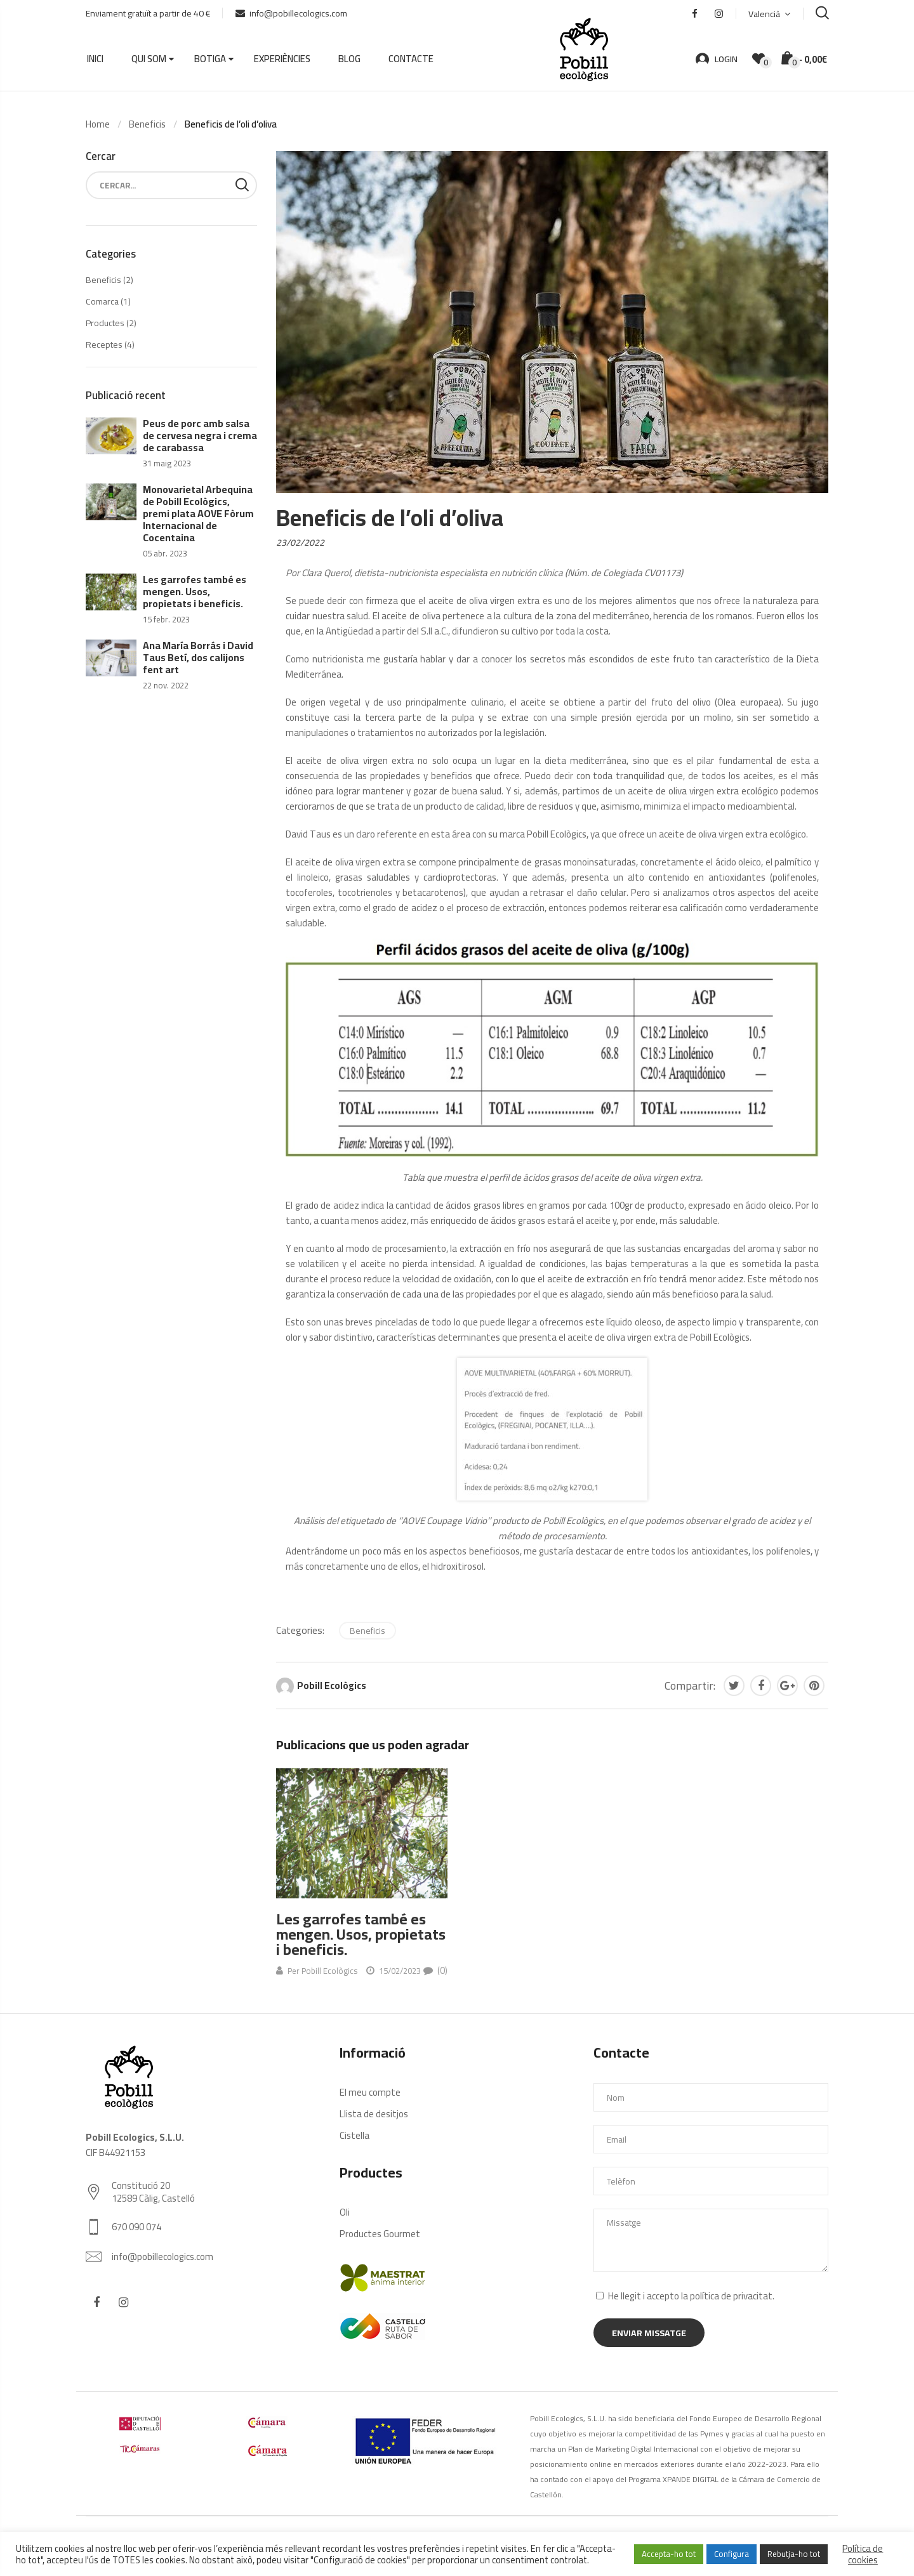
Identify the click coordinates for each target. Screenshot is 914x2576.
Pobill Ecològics (331, 1685)
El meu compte (370, 2092)
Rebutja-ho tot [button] (793, 2553)
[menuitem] (769, 14)
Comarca (102, 301)
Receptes (104, 344)
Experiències (282, 59)
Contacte (411, 59)
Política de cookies (862, 2554)
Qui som (148, 59)
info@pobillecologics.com (291, 13)
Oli (345, 2212)
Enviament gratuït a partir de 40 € (148, 13)
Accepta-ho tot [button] (669, 2553)
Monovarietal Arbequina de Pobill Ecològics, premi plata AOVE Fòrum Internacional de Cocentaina (198, 513)
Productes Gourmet (380, 2233)
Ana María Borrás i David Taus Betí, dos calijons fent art (198, 657)
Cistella (354, 2135)
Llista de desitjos (374, 2114)
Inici (95, 59)
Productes (105, 323)
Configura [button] (731, 2553)
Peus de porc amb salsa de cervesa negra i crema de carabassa (200, 435)
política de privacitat (731, 2296)
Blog (349, 59)
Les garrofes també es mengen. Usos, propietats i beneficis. (361, 1934)
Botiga (210, 59)
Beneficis (367, 1630)
